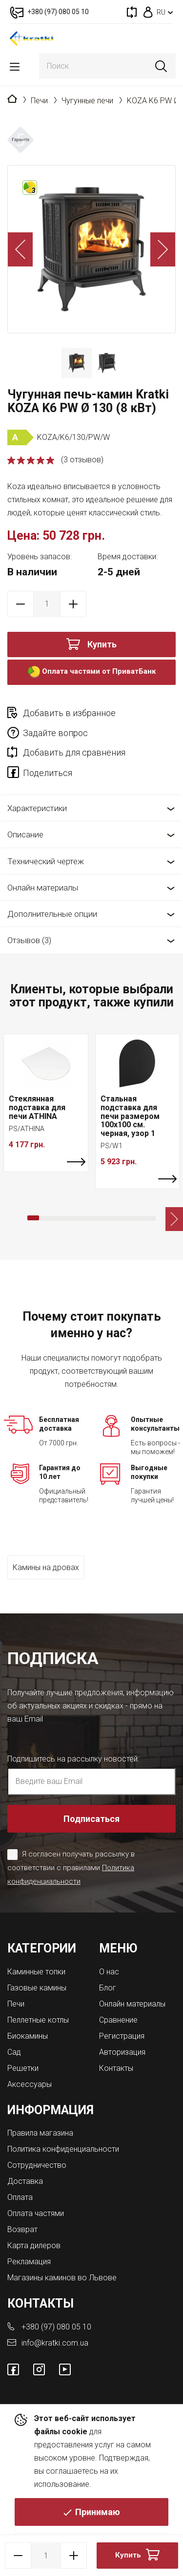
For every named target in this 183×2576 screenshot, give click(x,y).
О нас (109, 1971)
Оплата (20, 2197)
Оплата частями (35, 2213)
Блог (107, 1987)
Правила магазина (40, 2133)
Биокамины (27, 2036)
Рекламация (29, 2261)
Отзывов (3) (29, 940)
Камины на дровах (46, 1567)
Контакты (116, 2068)
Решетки (23, 2068)
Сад (14, 2052)
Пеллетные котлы (38, 2020)
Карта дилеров (34, 2245)
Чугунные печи (87, 100)
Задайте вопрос (55, 733)
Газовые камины (36, 1987)
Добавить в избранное (69, 713)
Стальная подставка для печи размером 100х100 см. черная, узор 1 (130, 1115)
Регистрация (121, 2036)
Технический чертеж (45, 861)
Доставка (25, 2181)
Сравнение (118, 2020)
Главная (12, 99)
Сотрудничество (36, 2165)
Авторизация (122, 2052)
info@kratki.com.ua (54, 2343)
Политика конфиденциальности (63, 2149)
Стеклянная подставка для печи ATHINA (37, 1107)
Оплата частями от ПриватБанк (92, 672)
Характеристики (37, 808)
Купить (102, 644)
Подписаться (91, 1819)
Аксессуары (29, 2084)
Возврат (22, 2229)
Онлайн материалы (42, 887)
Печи (39, 100)
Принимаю (97, 2512)
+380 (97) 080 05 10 (56, 2326)
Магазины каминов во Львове (62, 2277)
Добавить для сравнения (74, 752)
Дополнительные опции (52, 914)
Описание (25, 834)
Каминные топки (36, 1971)
